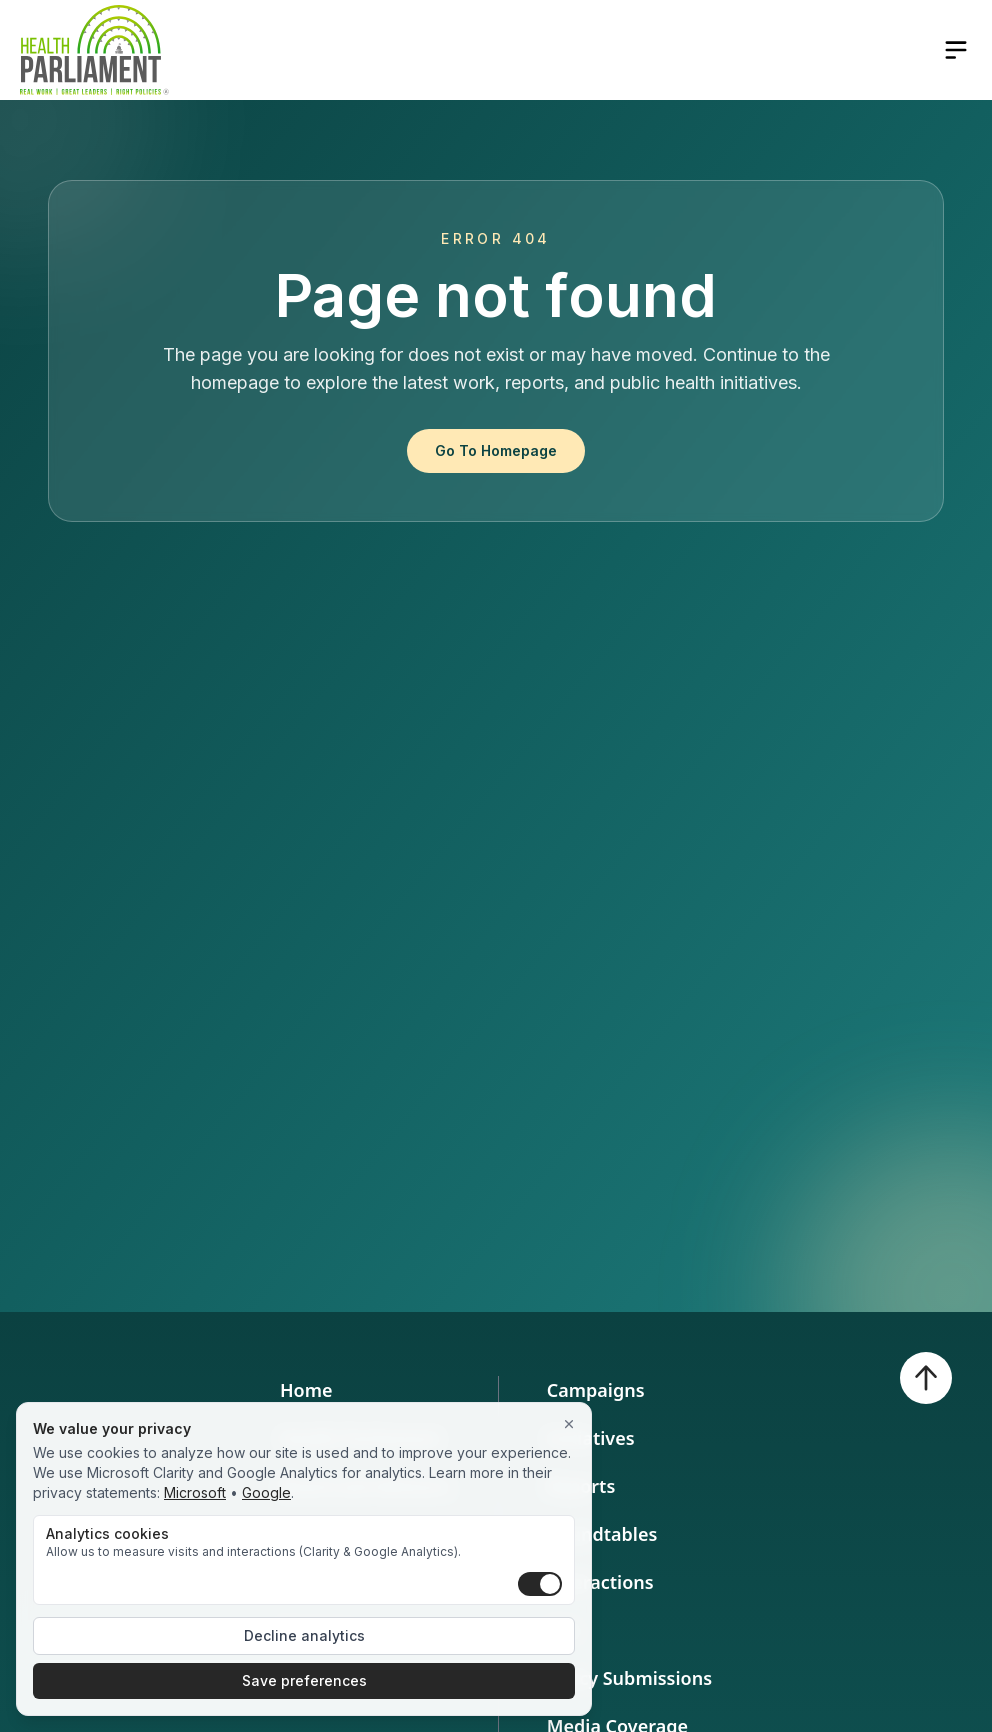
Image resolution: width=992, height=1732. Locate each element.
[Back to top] (926, 1378)
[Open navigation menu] (956, 50)
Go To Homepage (496, 450)
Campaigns (596, 1390)
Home (306, 1390)
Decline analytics (304, 1635)
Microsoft (195, 1492)
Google (266, 1492)
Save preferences (304, 1680)
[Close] (569, 1425)
